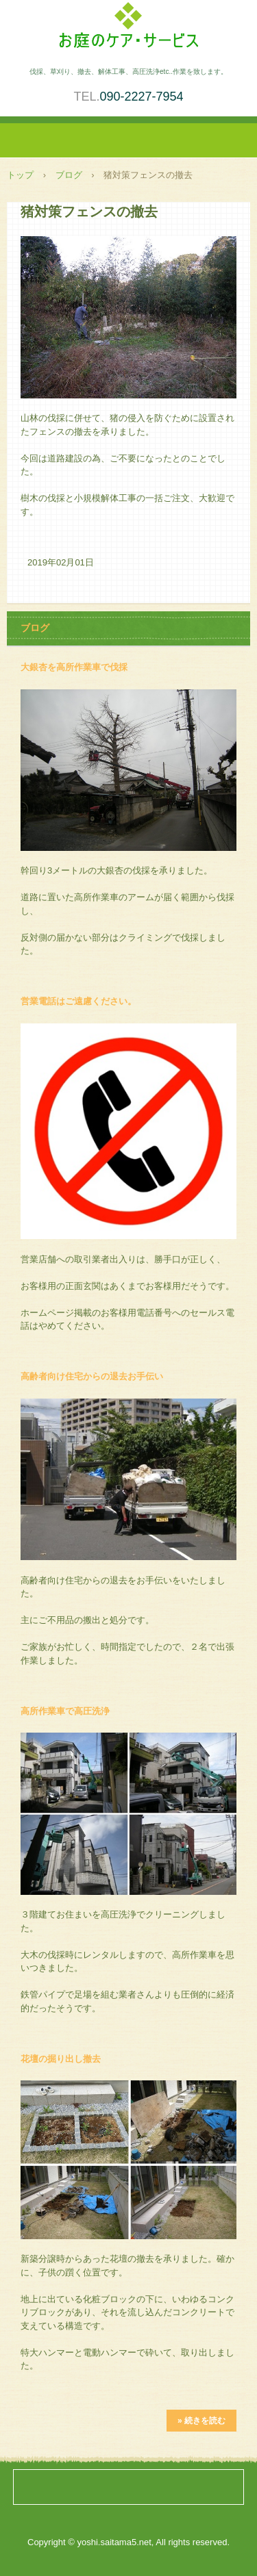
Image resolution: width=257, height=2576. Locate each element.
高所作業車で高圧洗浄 (65, 1711)
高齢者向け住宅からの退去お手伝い (92, 1376)
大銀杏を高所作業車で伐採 (74, 667)
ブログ (69, 175)
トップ (20, 175)
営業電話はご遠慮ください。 (78, 1001)
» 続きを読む (201, 2420)
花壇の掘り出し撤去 (61, 2059)
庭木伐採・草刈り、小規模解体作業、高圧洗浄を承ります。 (128, 29)
